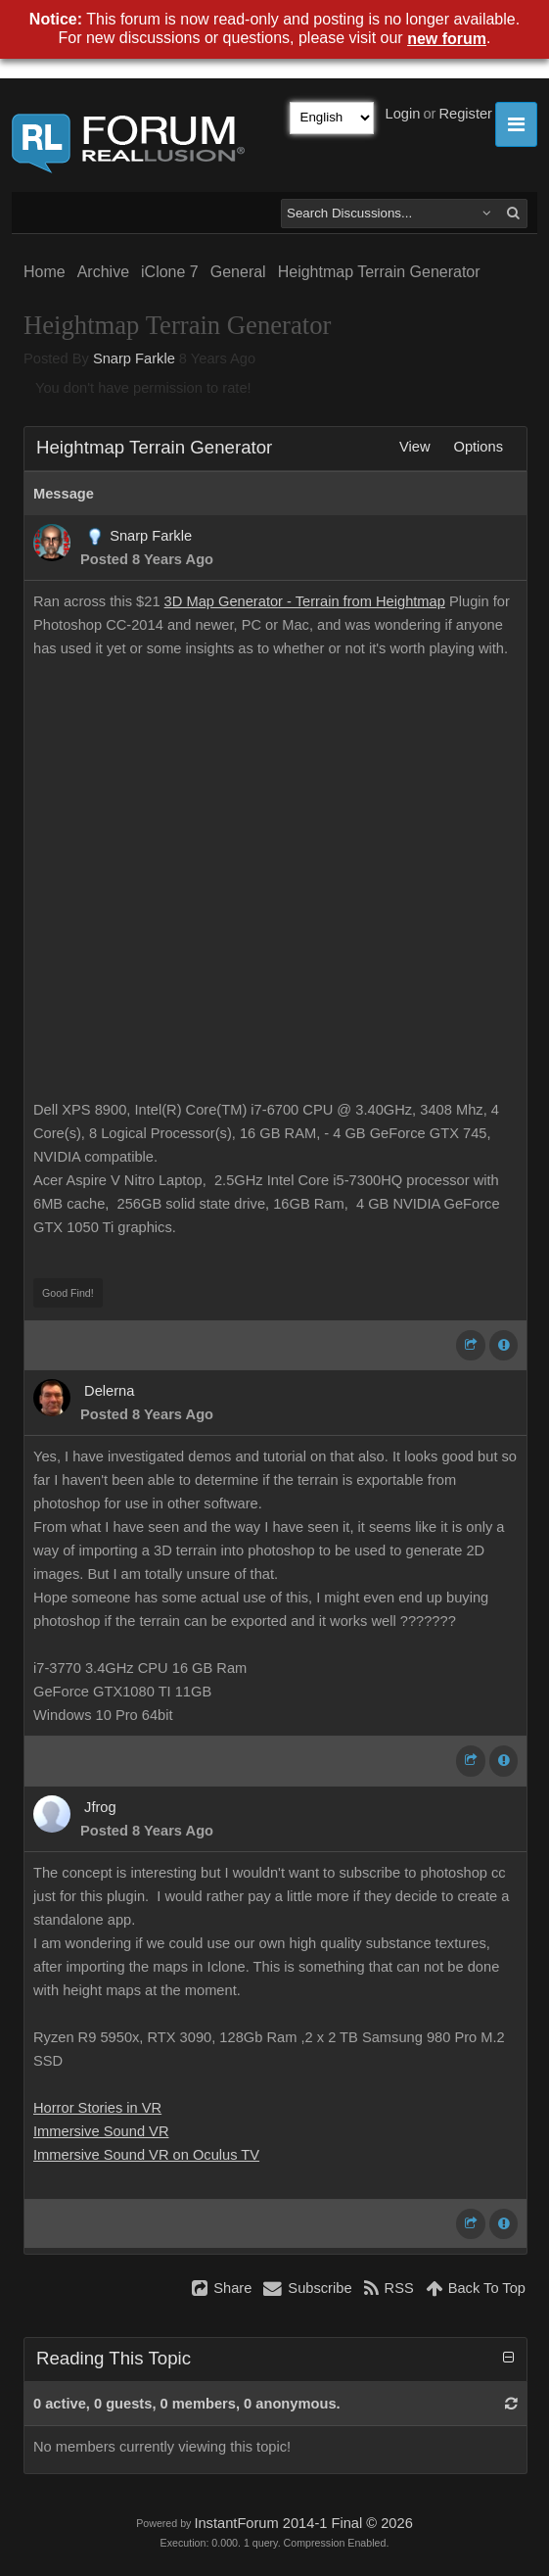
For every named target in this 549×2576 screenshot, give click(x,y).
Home (44, 271)
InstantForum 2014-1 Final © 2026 (303, 2523)
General (238, 271)
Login (403, 113)
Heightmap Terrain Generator (379, 271)
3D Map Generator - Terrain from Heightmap (304, 601)
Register (465, 113)
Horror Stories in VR (97, 2108)
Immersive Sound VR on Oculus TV (146, 2155)
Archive (103, 271)
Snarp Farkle (134, 358)
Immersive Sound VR (100, 2131)
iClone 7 (170, 271)
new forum (446, 38)
